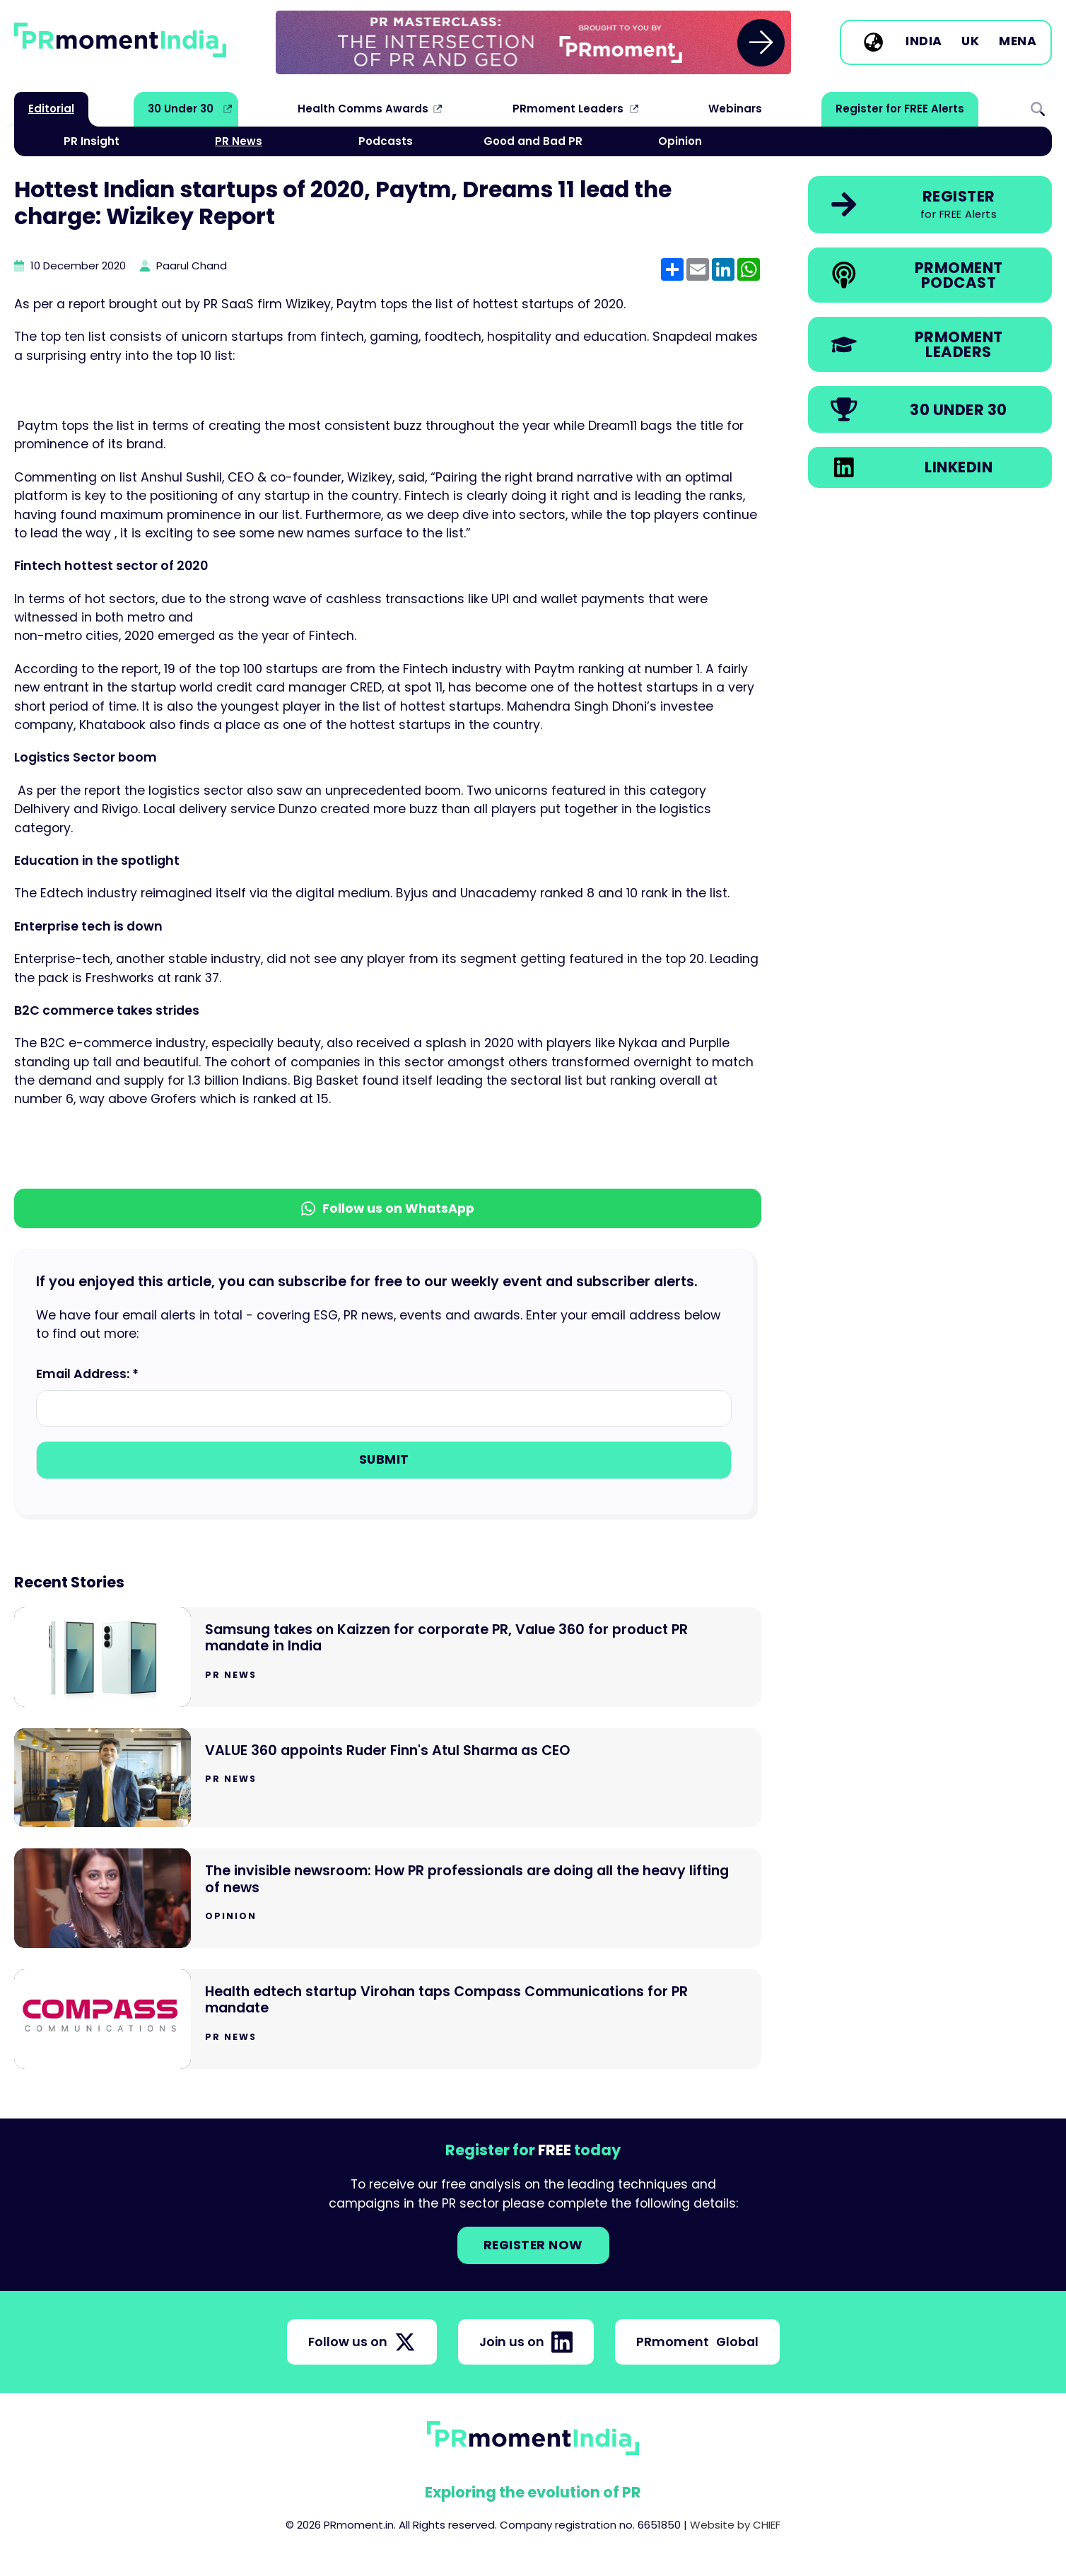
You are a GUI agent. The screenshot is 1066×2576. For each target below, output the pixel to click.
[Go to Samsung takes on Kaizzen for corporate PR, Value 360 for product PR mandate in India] (387, 1657)
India (924, 41)
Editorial (51, 108)
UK (970, 41)
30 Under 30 (180, 108)
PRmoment (697, 2342)
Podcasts (385, 141)
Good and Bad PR (533, 141)
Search (1038, 109)
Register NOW (533, 2245)
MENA (1017, 41)
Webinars (735, 108)
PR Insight (91, 141)
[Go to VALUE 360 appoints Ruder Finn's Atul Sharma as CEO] (387, 1778)
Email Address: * (87, 1373)
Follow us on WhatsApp (387, 1208)
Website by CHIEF (735, 2524)
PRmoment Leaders (567, 108)
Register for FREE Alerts (900, 108)
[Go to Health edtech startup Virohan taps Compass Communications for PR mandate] (387, 2019)
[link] (533, 42)
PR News (238, 141)
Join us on (526, 2342)
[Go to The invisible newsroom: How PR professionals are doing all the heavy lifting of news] (387, 1898)
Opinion (680, 141)
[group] (533, 42)
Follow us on (362, 2342)
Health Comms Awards (363, 108)
